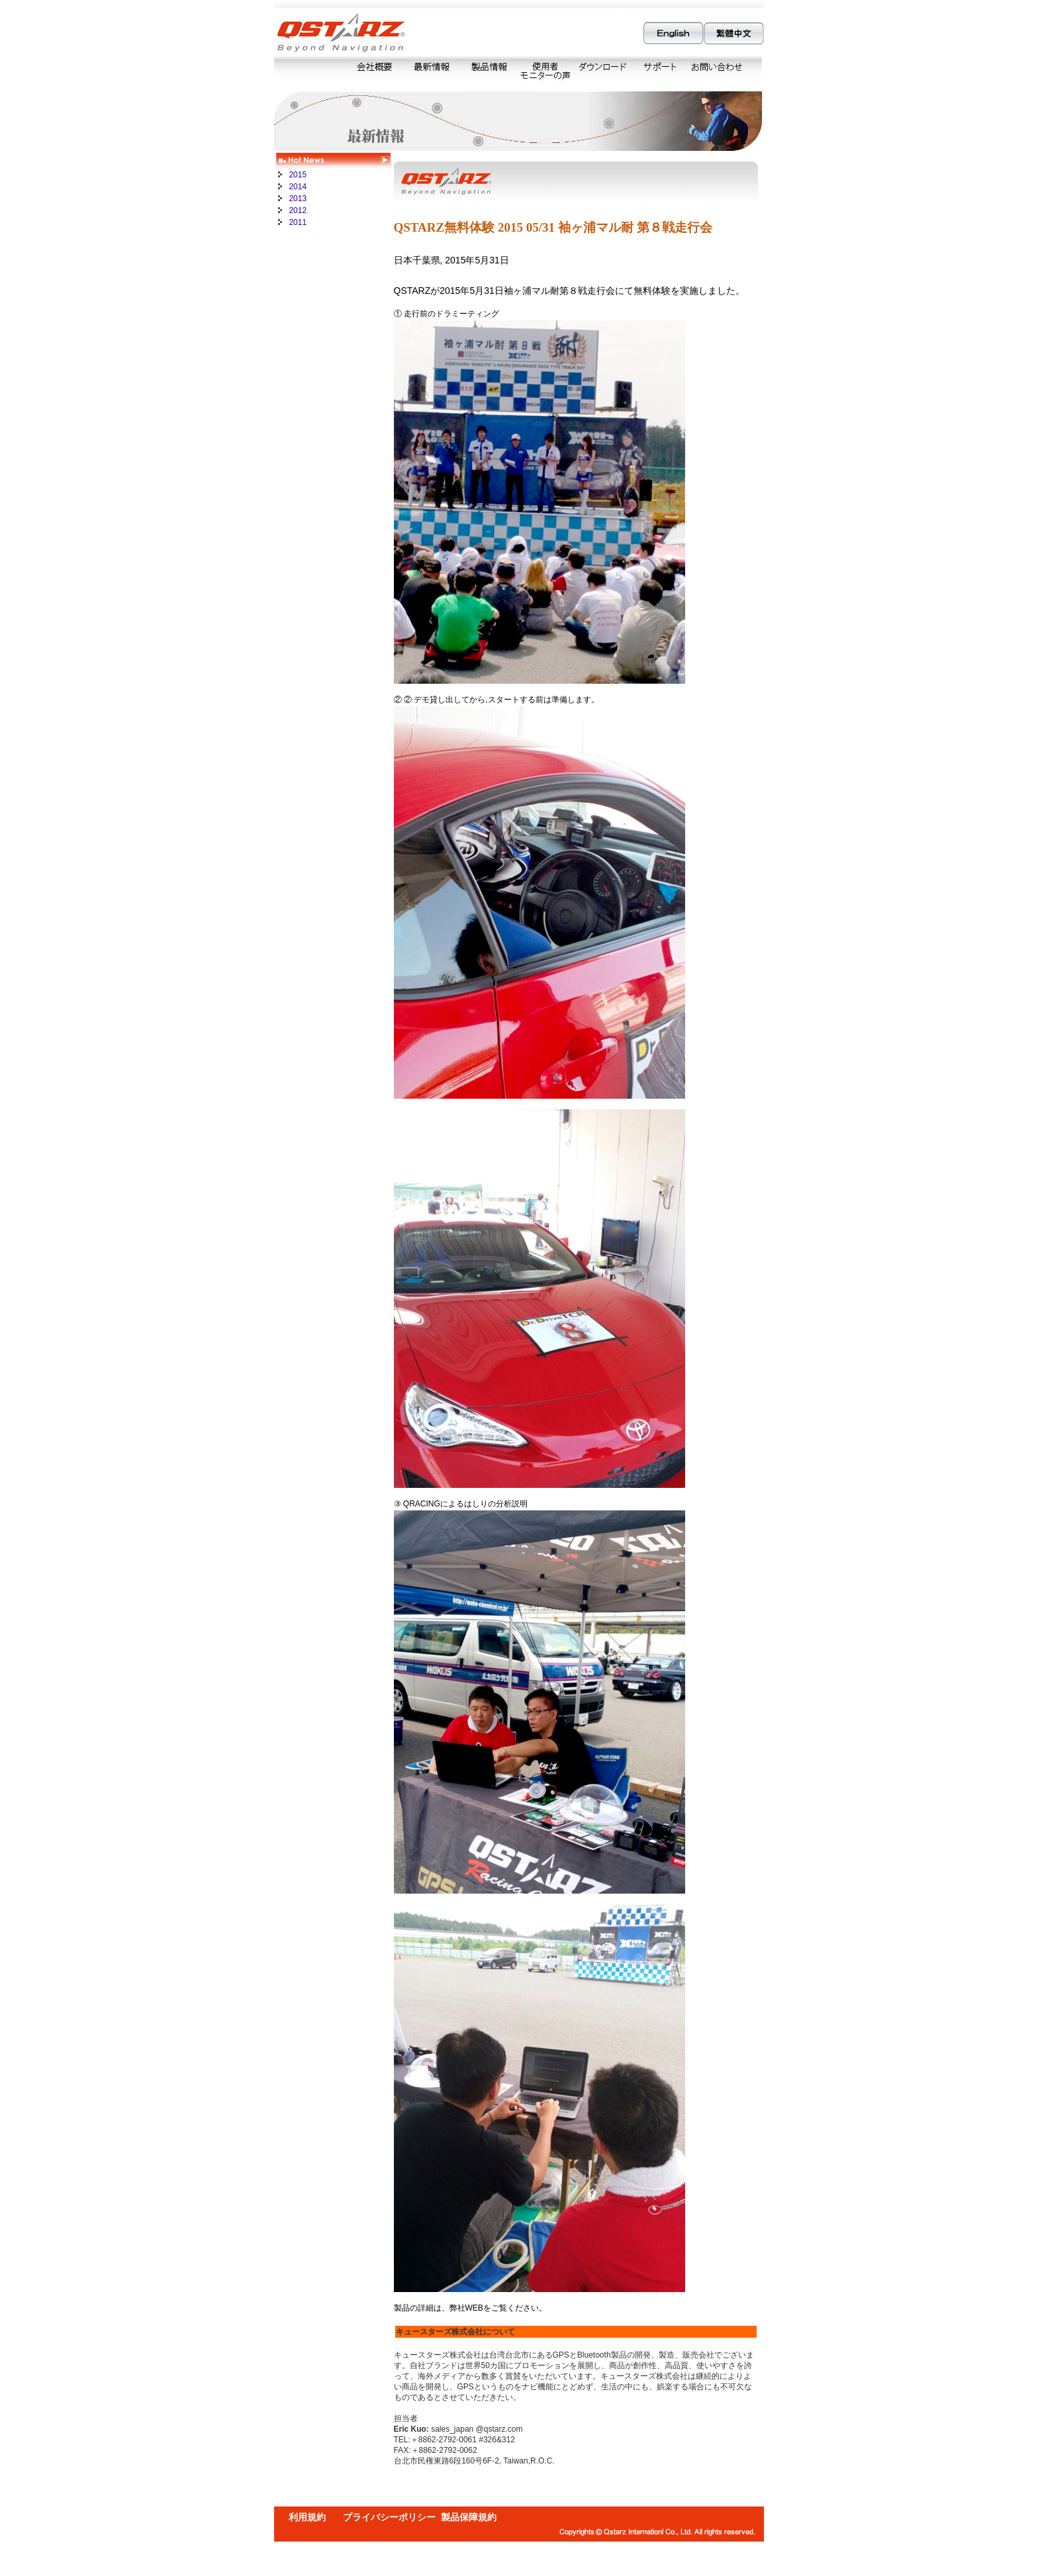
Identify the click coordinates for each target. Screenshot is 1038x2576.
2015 (297, 174)
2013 (297, 198)
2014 (297, 186)
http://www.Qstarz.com (586, 2308)
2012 (297, 210)
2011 (297, 222)
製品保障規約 (468, 2517)
